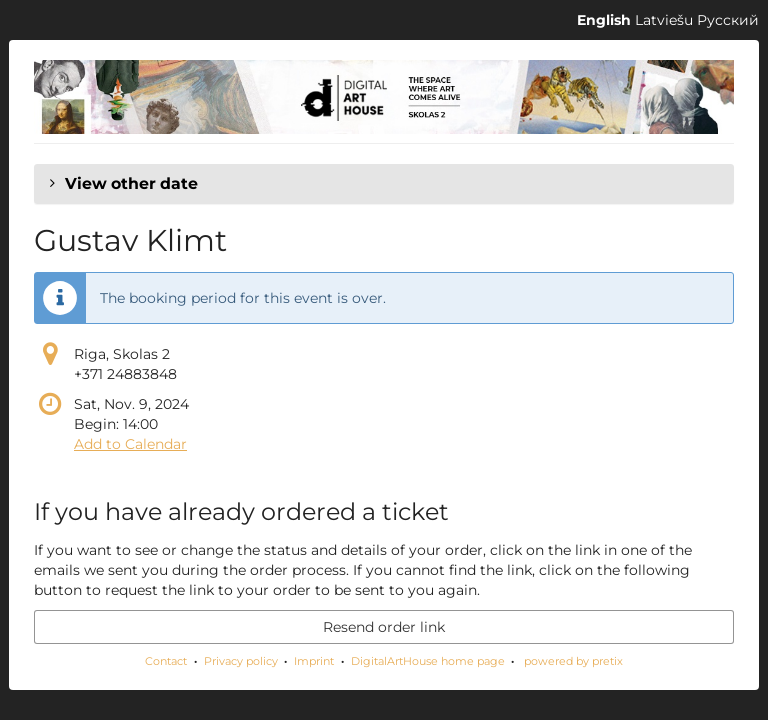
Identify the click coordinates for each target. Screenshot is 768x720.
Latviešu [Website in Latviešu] (664, 20)
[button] (384, 184)
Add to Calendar (130, 444)
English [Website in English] (604, 20)
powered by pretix (573, 661)
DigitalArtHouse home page (428, 661)
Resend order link (384, 627)
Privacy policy (241, 661)
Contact (166, 661)
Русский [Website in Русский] (728, 20)
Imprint (314, 661)
